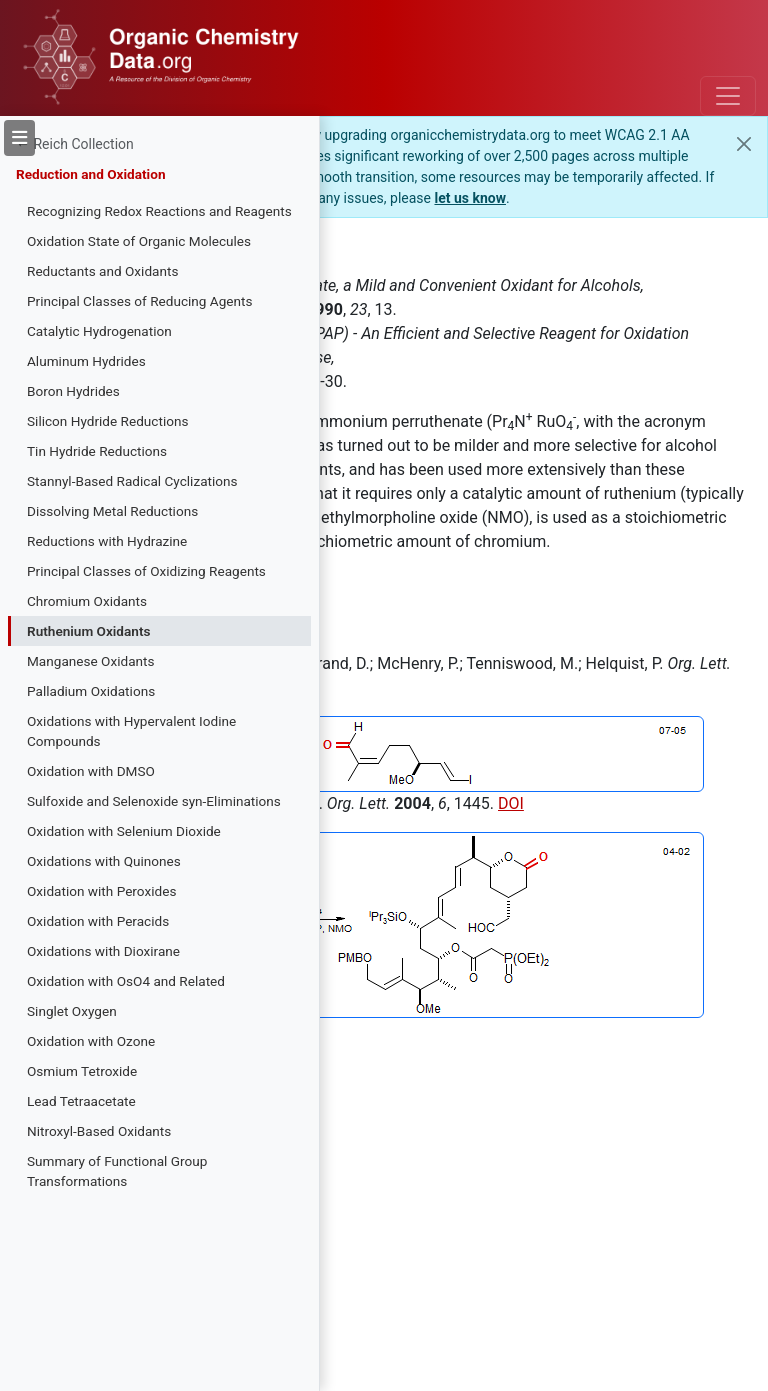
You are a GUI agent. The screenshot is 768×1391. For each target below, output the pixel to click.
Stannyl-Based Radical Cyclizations (132, 481)
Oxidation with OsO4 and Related (126, 981)
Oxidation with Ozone (91, 1041)
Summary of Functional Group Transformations (117, 1171)
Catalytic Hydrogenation (99, 331)
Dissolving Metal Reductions (112, 511)
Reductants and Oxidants (102, 271)
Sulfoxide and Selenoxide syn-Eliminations (154, 801)
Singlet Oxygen (72, 1011)
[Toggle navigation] (728, 96)
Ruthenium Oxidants (88, 631)
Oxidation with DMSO (91, 771)
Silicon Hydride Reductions (108, 421)
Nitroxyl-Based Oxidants (99, 1131)
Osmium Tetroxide (82, 1071)
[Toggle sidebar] (19, 138)
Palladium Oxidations (91, 691)
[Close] (744, 144)
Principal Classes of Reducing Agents (140, 301)
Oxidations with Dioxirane (103, 951)
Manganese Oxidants (91, 661)
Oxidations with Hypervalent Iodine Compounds (131, 731)
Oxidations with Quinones (104, 861)
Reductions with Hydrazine (107, 541)
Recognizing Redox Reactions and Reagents (159, 211)
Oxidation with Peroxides (101, 891)
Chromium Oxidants (87, 601)
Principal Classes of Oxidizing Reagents (146, 571)
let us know (470, 198)
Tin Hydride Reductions (97, 451)
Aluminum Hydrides (86, 361)
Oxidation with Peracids (98, 921)
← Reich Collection (75, 144)
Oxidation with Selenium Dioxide (124, 831)
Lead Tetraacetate (81, 1101)
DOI (511, 803)
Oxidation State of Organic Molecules (139, 241)
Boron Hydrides (73, 391)
